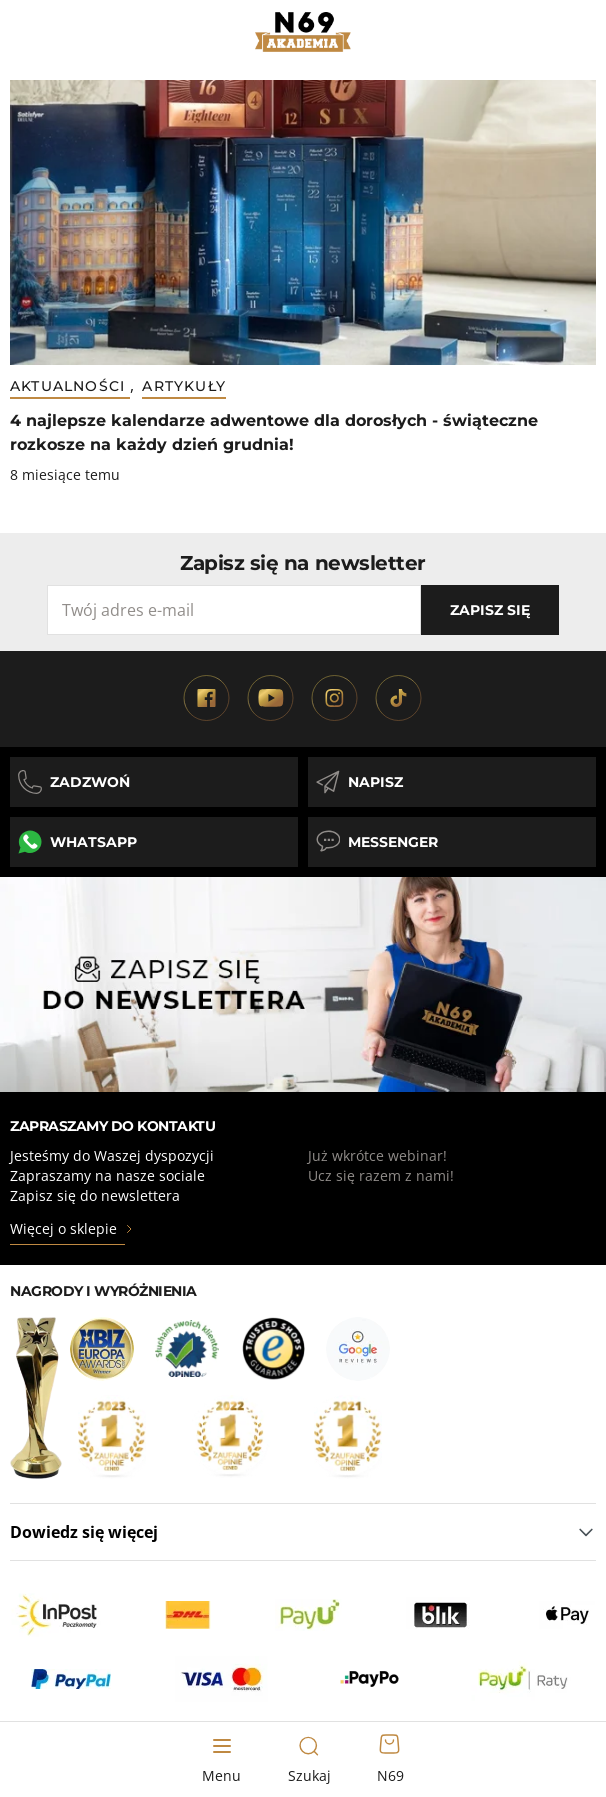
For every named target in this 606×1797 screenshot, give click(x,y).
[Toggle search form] (309, 1760)
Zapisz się (490, 610)
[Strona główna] (303, 32)
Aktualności (70, 386)
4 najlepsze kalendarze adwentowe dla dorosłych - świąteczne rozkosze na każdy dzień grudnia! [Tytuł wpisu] (274, 432)
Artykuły (184, 386)
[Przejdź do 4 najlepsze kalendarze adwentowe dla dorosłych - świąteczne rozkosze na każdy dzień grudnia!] (303, 222)
